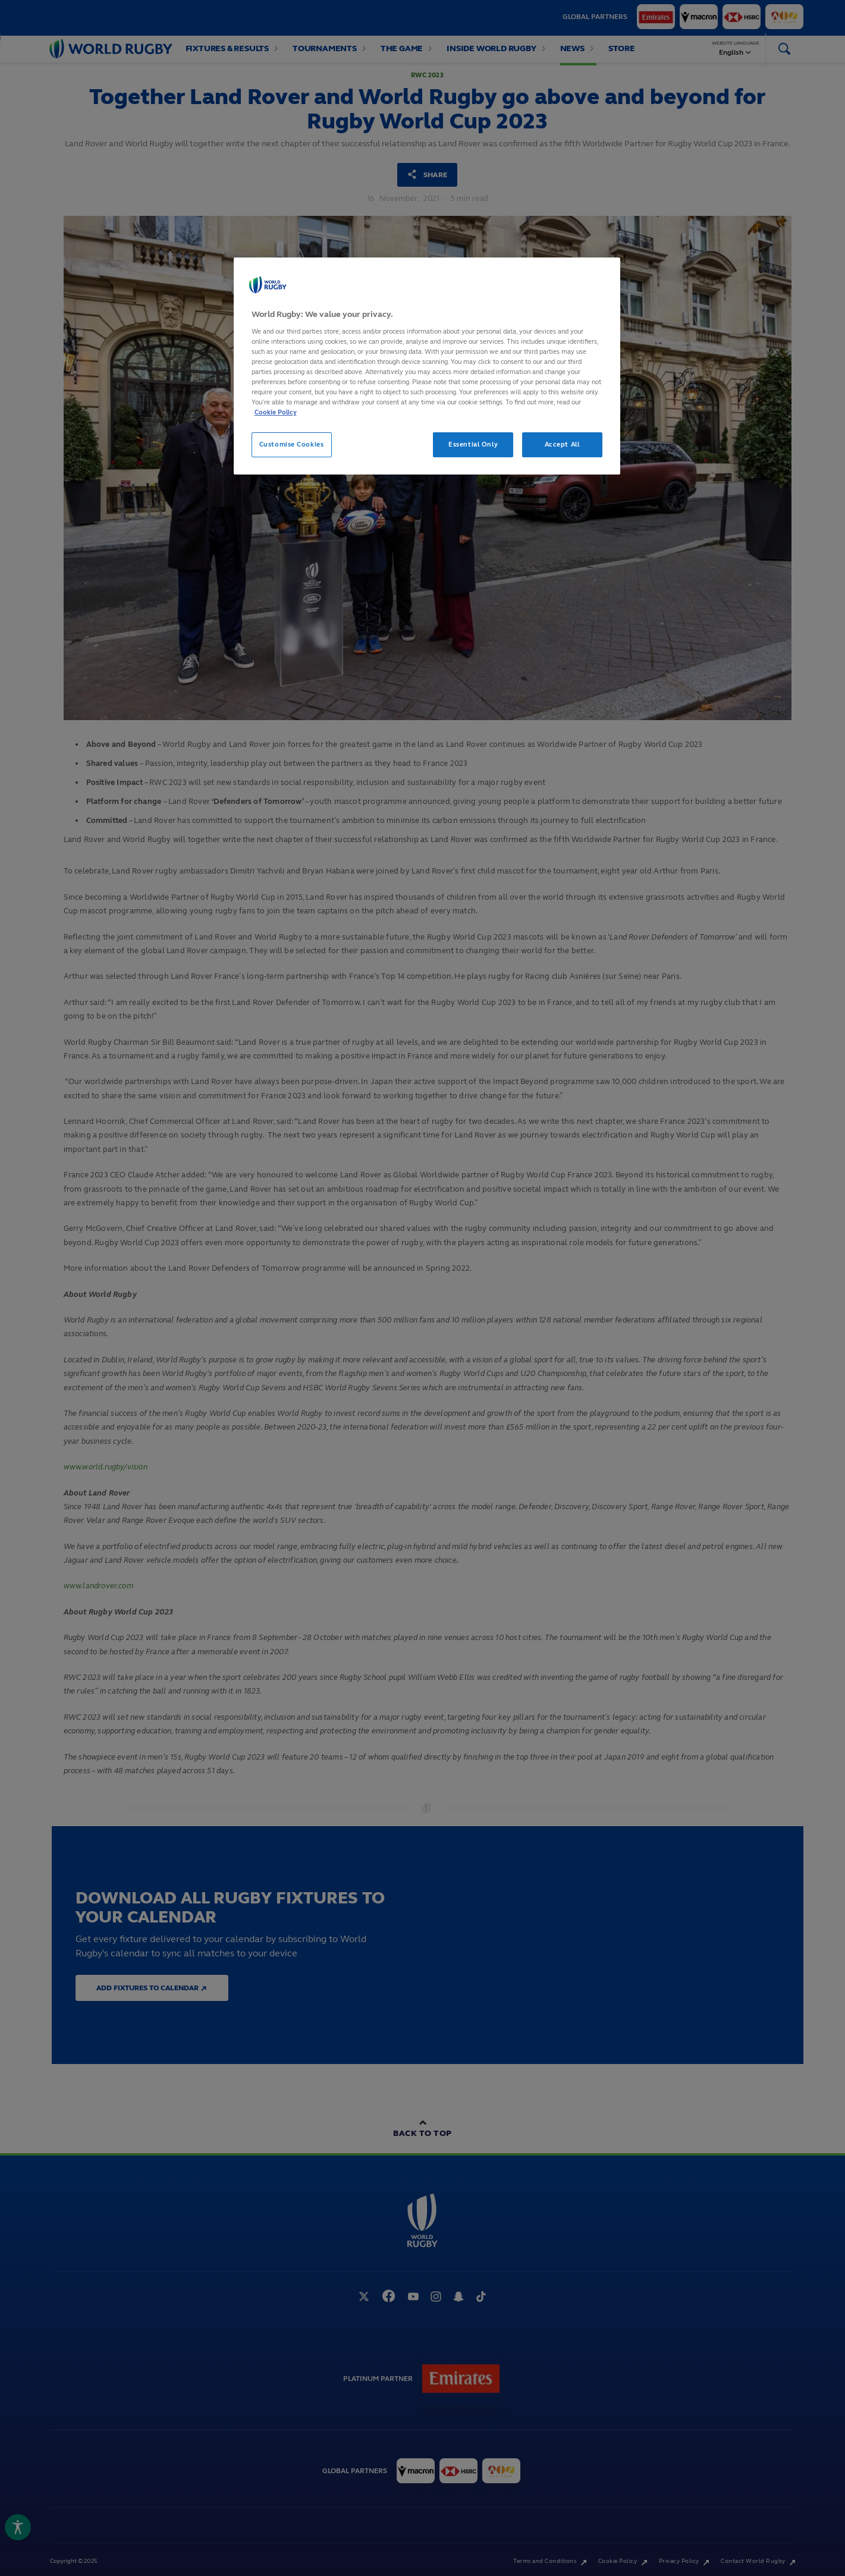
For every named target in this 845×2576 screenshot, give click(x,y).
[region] (427, 366)
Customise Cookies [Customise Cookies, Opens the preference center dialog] (291, 444)
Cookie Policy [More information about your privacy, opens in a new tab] (276, 412)
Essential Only (473, 444)
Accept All (562, 444)
